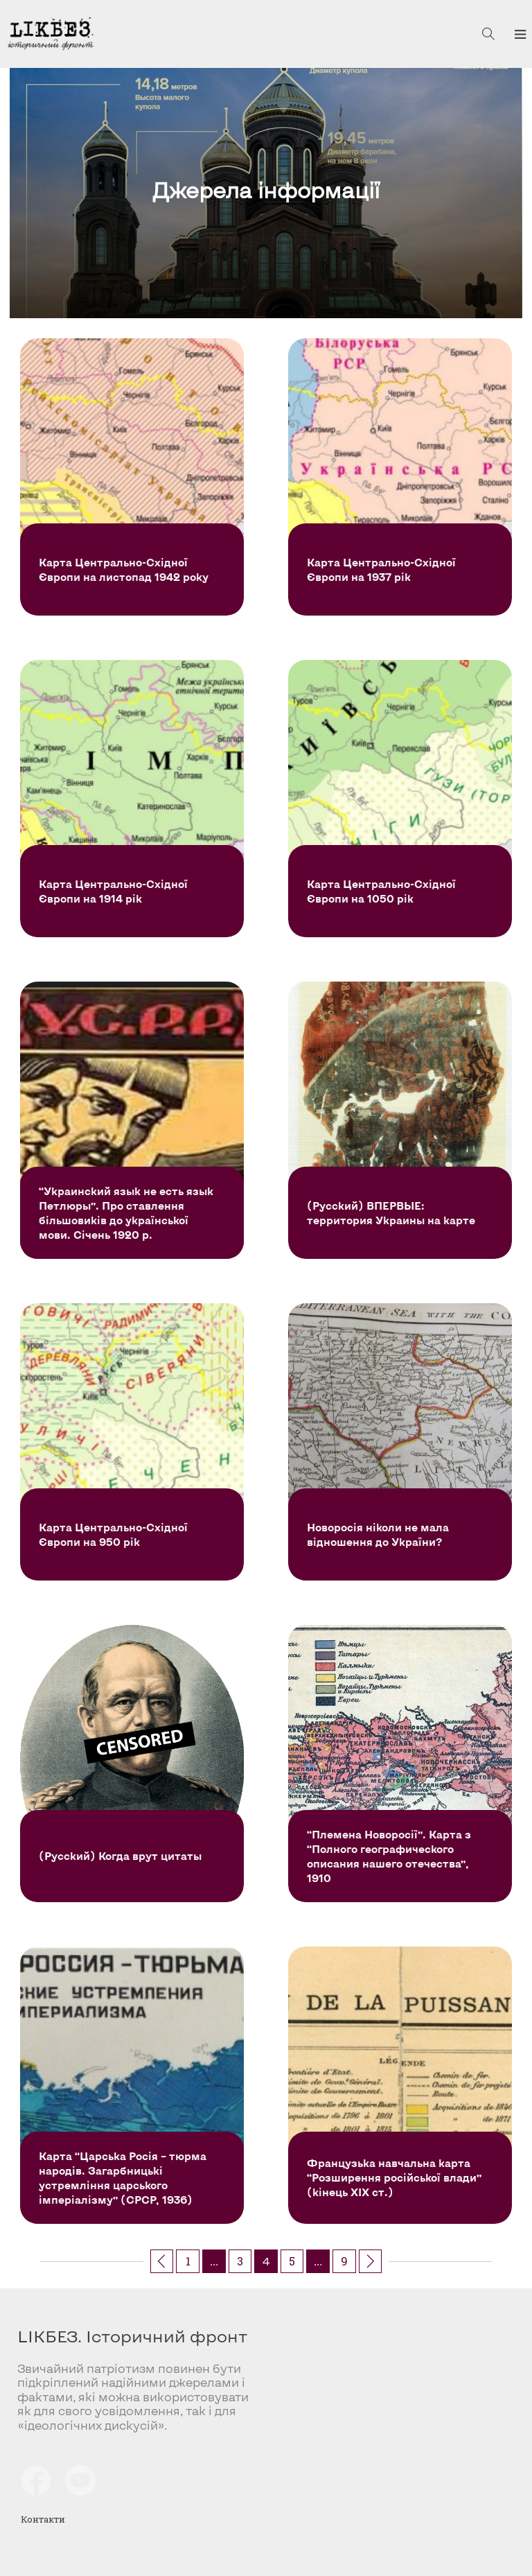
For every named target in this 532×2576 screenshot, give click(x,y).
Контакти (43, 2519)
